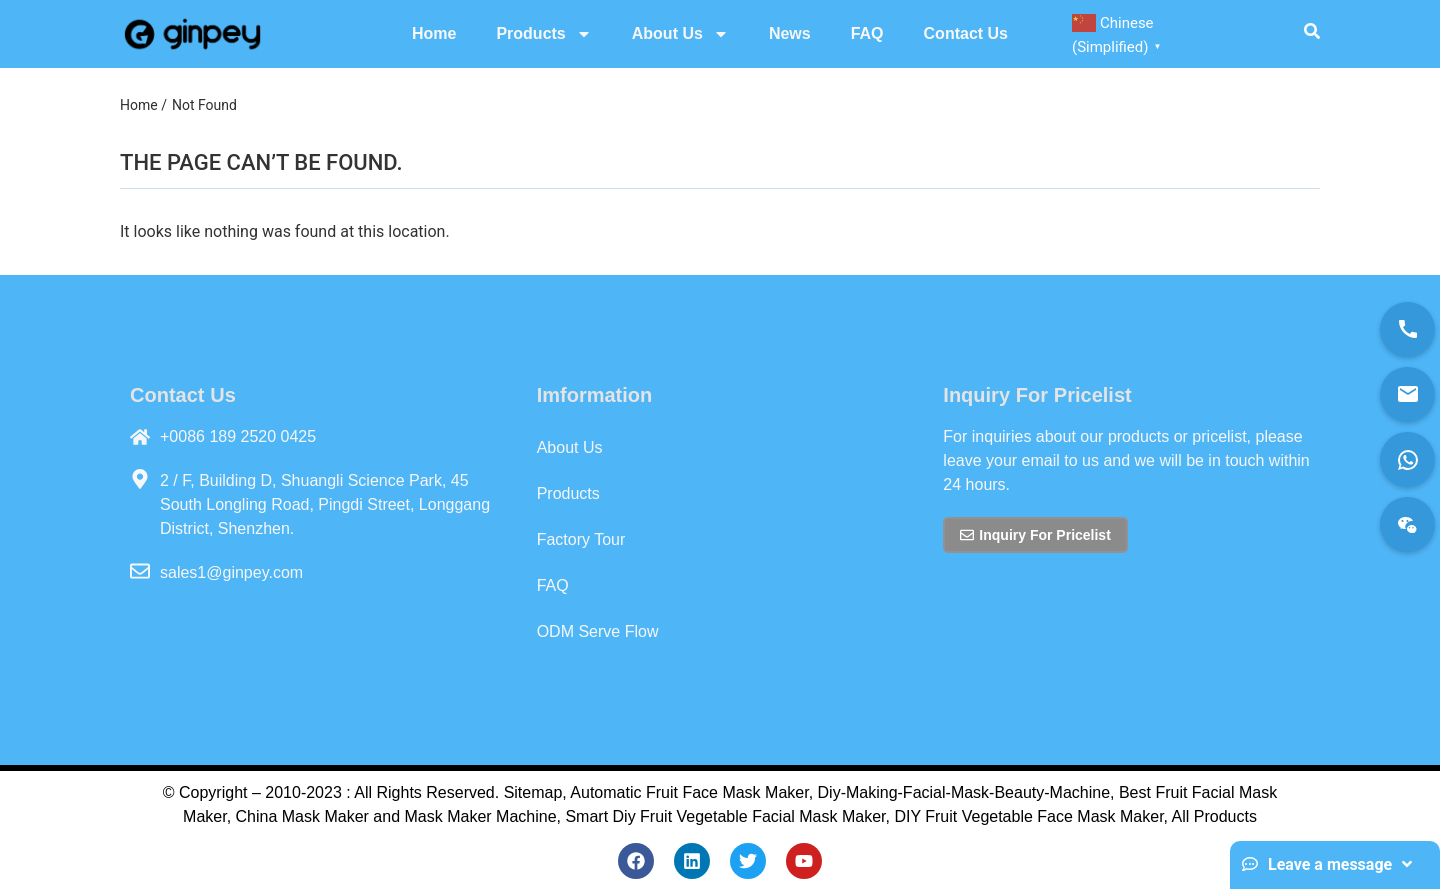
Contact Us (966, 33)
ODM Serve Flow (598, 631)
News (790, 33)
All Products (1214, 816)
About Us (680, 34)
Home (434, 33)
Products (543, 34)
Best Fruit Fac (1169, 792)
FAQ (867, 33)
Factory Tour (581, 539)
